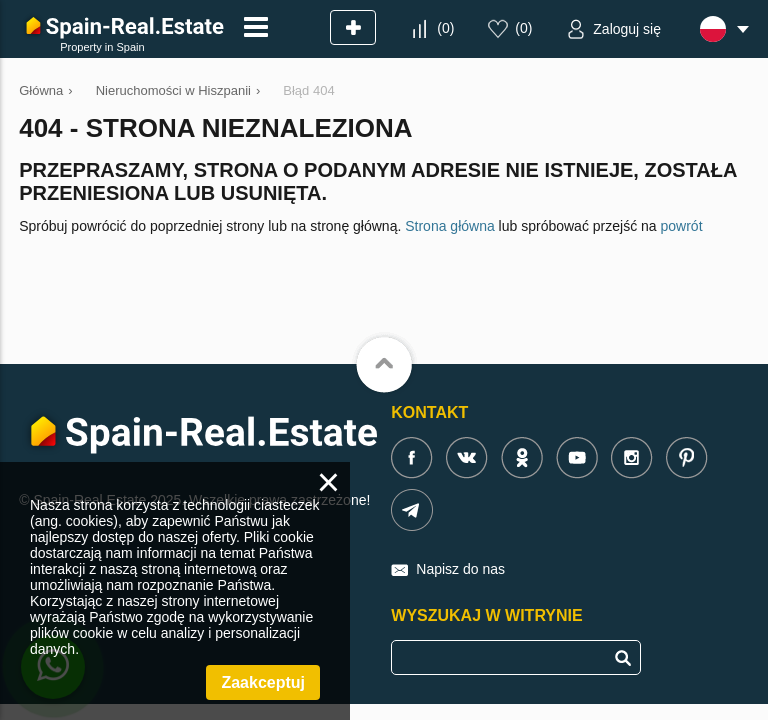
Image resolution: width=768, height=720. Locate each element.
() (445, 28)
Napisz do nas (460, 569)
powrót (682, 226)
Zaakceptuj (263, 682)
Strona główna (450, 226)
